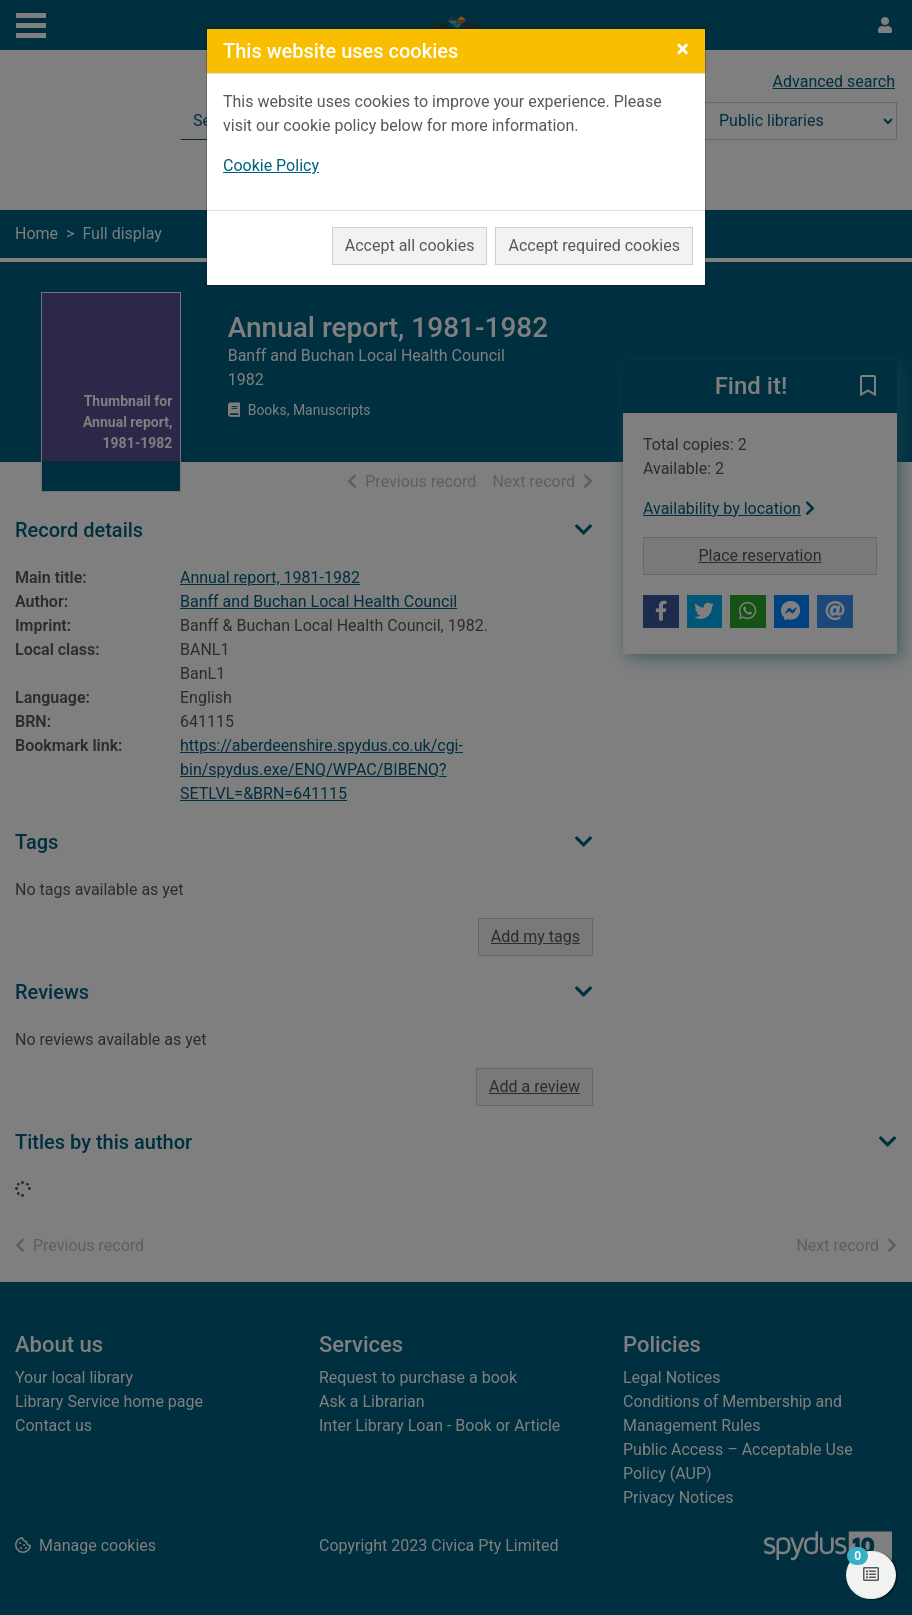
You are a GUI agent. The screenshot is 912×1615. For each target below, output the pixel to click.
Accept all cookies (410, 245)
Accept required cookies (594, 245)
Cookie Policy (271, 165)
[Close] (682, 49)
